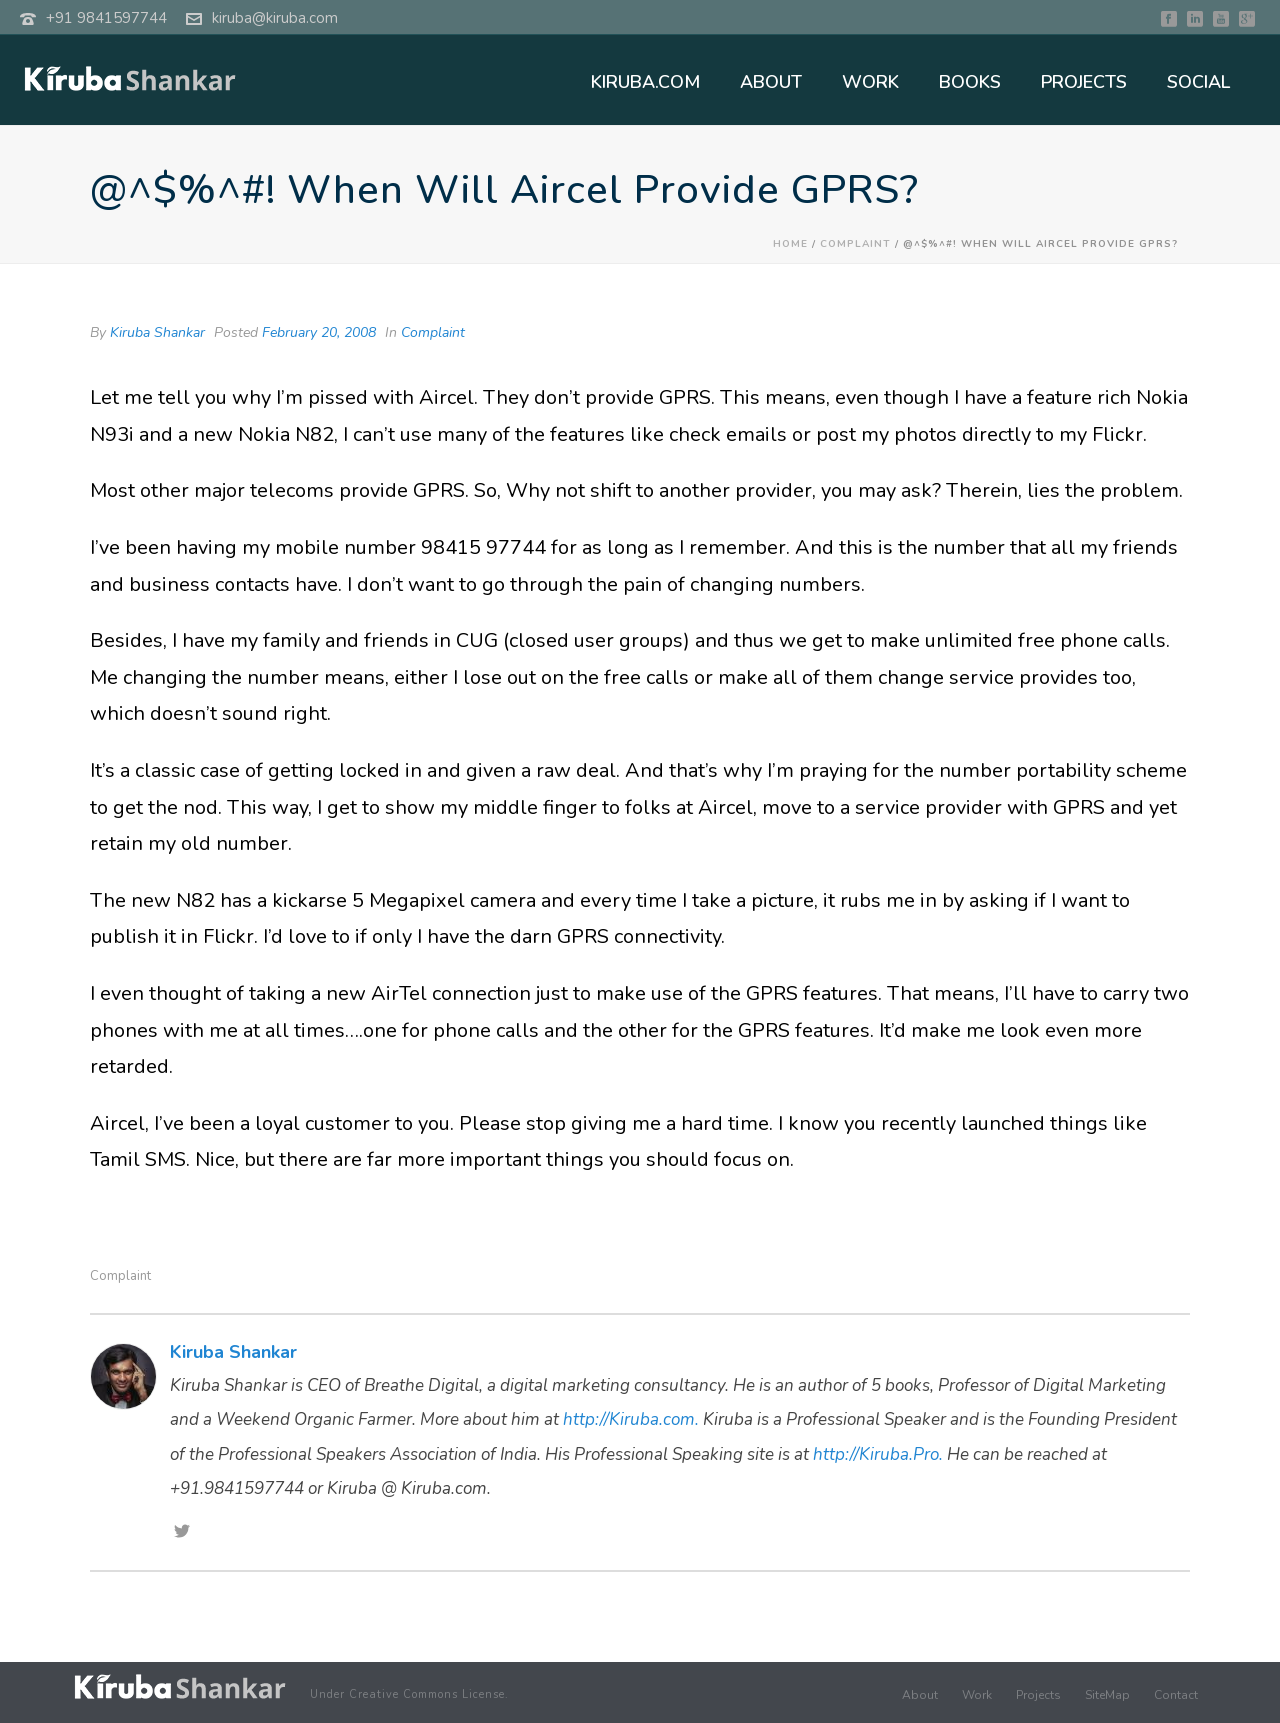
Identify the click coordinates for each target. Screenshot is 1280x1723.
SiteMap (1107, 1695)
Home (790, 244)
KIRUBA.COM (645, 82)
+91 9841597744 (106, 18)
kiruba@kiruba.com (275, 18)
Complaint (855, 244)
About (920, 1695)
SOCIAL (1198, 82)
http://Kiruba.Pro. (878, 1454)
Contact (1176, 1695)
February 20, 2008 (319, 332)
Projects (1038, 1695)
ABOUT (771, 82)
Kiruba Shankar (157, 332)
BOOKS (970, 82)
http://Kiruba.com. (631, 1419)
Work (977, 1695)
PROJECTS (1084, 82)
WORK (870, 82)
